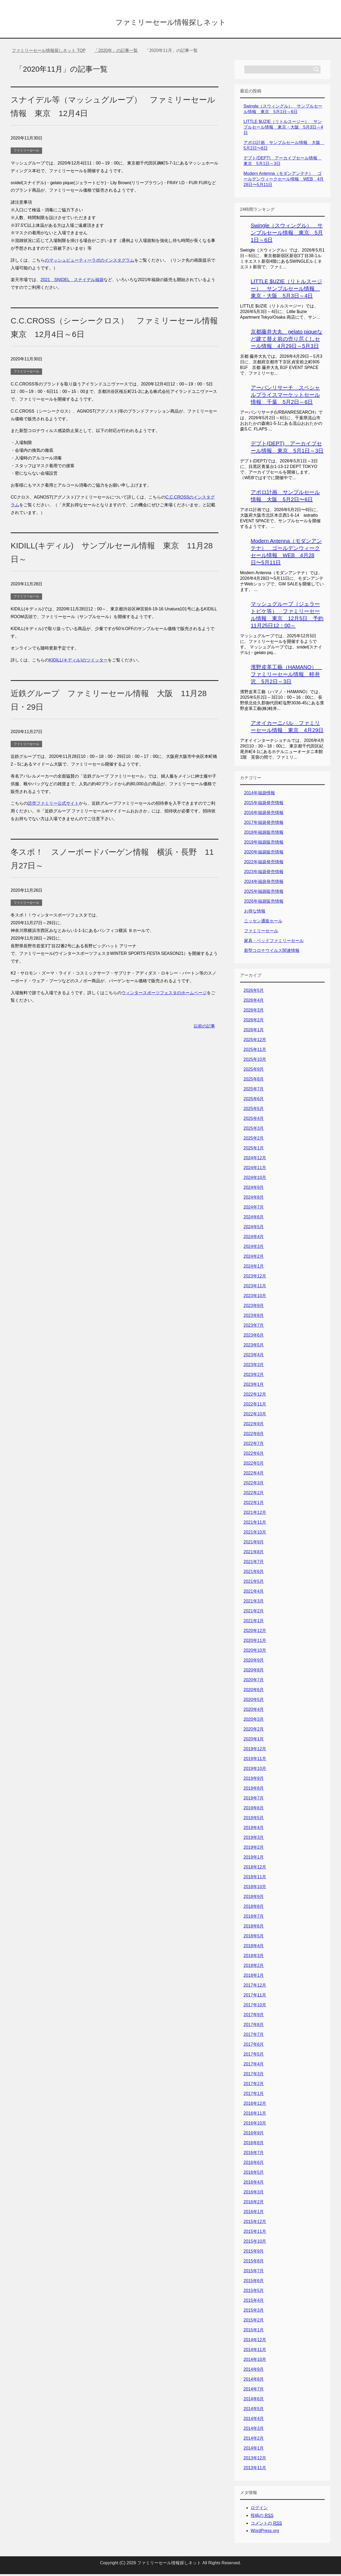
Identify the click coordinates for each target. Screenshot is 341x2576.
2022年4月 (253, 1475)
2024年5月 (253, 1228)
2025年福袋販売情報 (263, 893)
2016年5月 (253, 2174)
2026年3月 (253, 1012)
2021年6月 (253, 1573)
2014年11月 (254, 2351)
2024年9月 (253, 1189)
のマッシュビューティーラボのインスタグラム (89, 262)
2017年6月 (253, 2046)
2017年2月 (253, 2085)
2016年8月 (253, 2144)
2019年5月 (253, 1819)
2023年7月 (253, 1327)
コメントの (266, 2525)
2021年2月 (253, 1612)
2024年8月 (253, 1199)
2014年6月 (253, 2400)
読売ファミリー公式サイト (53, 805)
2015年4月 (253, 2302)
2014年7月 (253, 2391)
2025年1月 (253, 1150)
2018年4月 (253, 1947)
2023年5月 (253, 1347)
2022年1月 (253, 1504)
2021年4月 (253, 1593)
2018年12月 (254, 1869)
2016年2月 (253, 2203)
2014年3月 (253, 2430)
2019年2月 (253, 1849)
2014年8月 (253, 2381)
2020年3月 (253, 1721)
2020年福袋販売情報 (263, 854)
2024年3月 (253, 1248)
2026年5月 (253, 992)
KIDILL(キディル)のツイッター (78, 662)
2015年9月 (253, 2253)
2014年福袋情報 (259, 794)
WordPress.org (265, 2532)
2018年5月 (253, 1938)
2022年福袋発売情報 (263, 863)
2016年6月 (253, 2164)
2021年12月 (254, 1514)
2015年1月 (253, 2332)
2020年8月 (253, 1672)
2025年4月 (253, 1120)
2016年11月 (254, 2115)
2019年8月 (253, 1790)
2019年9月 (253, 1780)
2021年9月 (253, 1544)
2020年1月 (253, 1741)
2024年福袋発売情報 (263, 883)
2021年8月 (253, 1553)
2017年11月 (254, 1997)
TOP (49, 52)
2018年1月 (253, 1977)
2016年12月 (254, 2105)
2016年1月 (253, 2213)
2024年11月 (254, 1169)
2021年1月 (253, 1622)
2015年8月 (253, 2263)
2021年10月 (254, 1534)
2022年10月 (254, 1416)
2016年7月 (253, 2154)
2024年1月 (253, 1268)
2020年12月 (254, 1632)
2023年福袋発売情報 (263, 873)
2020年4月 (253, 1711)
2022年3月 (253, 1484)
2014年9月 (253, 2371)
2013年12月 (254, 2460)
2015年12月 (254, 2223)
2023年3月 (253, 1366)
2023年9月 (253, 1307)
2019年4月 (253, 1829)
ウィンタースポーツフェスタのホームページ (164, 994)
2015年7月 (253, 2272)
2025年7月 (253, 1090)
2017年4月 (253, 2066)
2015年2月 (253, 2322)
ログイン (259, 2509)
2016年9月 (253, 2135)
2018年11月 (254, 1878)
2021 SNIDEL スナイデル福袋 (72, 281)
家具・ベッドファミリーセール (274, 942)
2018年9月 (253, 1898)
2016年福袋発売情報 (263, 814)
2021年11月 (254, 1524)
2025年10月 (254, 1061)
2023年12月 (254, 1278)
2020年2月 (253, 1731)
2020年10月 (254, 1652)
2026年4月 (253, 1002)
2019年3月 (253, 1839)
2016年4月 (253, 2184)
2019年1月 (253, 1859)
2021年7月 (253, 1563)
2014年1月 (253, 2450)
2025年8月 (253, 1081)
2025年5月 (253, 1110)
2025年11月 (254, 1051)
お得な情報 (254, 913)
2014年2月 (253, 2440)
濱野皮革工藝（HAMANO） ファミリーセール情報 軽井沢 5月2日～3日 (286, 676)
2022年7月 (253, 1445)
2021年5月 (253, 1583)
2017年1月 (253, 2095)
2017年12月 (254, 1987)
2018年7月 (253, 1918)
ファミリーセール (26, 152)
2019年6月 (253, 1809)
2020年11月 (254, 1642)
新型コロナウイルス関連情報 (271, 952)
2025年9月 (253, 1071)
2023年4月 (253, 1356)
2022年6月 (253, 1455)
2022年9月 (253, 1425)
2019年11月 (254, 1760)
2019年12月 (254, 1750)
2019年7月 (253, 1800)
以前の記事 (204, 1028)
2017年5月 (253, 2056)
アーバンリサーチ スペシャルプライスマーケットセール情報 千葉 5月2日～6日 (285, 397)
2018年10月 (254, 1888)
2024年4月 (253, 1238)
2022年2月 (253, 1494)
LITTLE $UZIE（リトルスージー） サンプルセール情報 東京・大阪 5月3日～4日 (283, 129)
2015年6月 (253, 2282)
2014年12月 (254, 2341)
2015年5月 (253, 2292)
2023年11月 (254, 1287)
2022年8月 (253, 1435)
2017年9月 (253, 2016)
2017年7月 (253, 2036)
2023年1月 (253, 1386)
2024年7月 (253, 1209)
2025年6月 (253, 1100)
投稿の (262, 2517)
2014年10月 (254, 2361)
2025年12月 (254, 1041)
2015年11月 (254, 2233)
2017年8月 (253, 2026)
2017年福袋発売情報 (263, 824)
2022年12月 (254, 1396)
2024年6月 (253, 1219)
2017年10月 (254, 2006)
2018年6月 (253, 1928)
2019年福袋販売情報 (263, 844)
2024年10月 (254, 1179)
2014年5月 (253, 2410)
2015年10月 (254, 2243)
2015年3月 (253, 2312)
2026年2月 (253, 1022)
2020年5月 (253, 1701)
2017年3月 (253, 2075)
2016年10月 (254, 2125)
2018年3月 (253, 1957)
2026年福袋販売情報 (263, 903)
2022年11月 (254, 1406)
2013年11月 (254, 2469)
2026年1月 (253, 1031)
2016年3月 (253, 2194)
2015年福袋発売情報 (263, 804)
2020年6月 (253, 1691)
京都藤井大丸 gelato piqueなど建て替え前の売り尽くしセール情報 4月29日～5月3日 (286, 341)
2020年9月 (253, 1662)
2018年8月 (253, 1908)
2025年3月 (253, 1130)
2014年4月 (253, 2420)
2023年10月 (254, 1297)
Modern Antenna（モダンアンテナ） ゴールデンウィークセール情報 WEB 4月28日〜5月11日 (283, 181)
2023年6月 (253, 1337)
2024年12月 (254, 1159)
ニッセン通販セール (263, 923)
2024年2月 (253, 1258)
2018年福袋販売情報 (263, 834)
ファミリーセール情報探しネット (170, 22)
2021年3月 (253, 1603)
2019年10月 (254, 1770)
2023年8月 (253, 1317)
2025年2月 (253, 1140)
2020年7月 (253, 1681)
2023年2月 (253, 1376)
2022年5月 (253, 1465)
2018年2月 (253, 1967)
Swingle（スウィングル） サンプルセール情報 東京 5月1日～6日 (287, 234)
